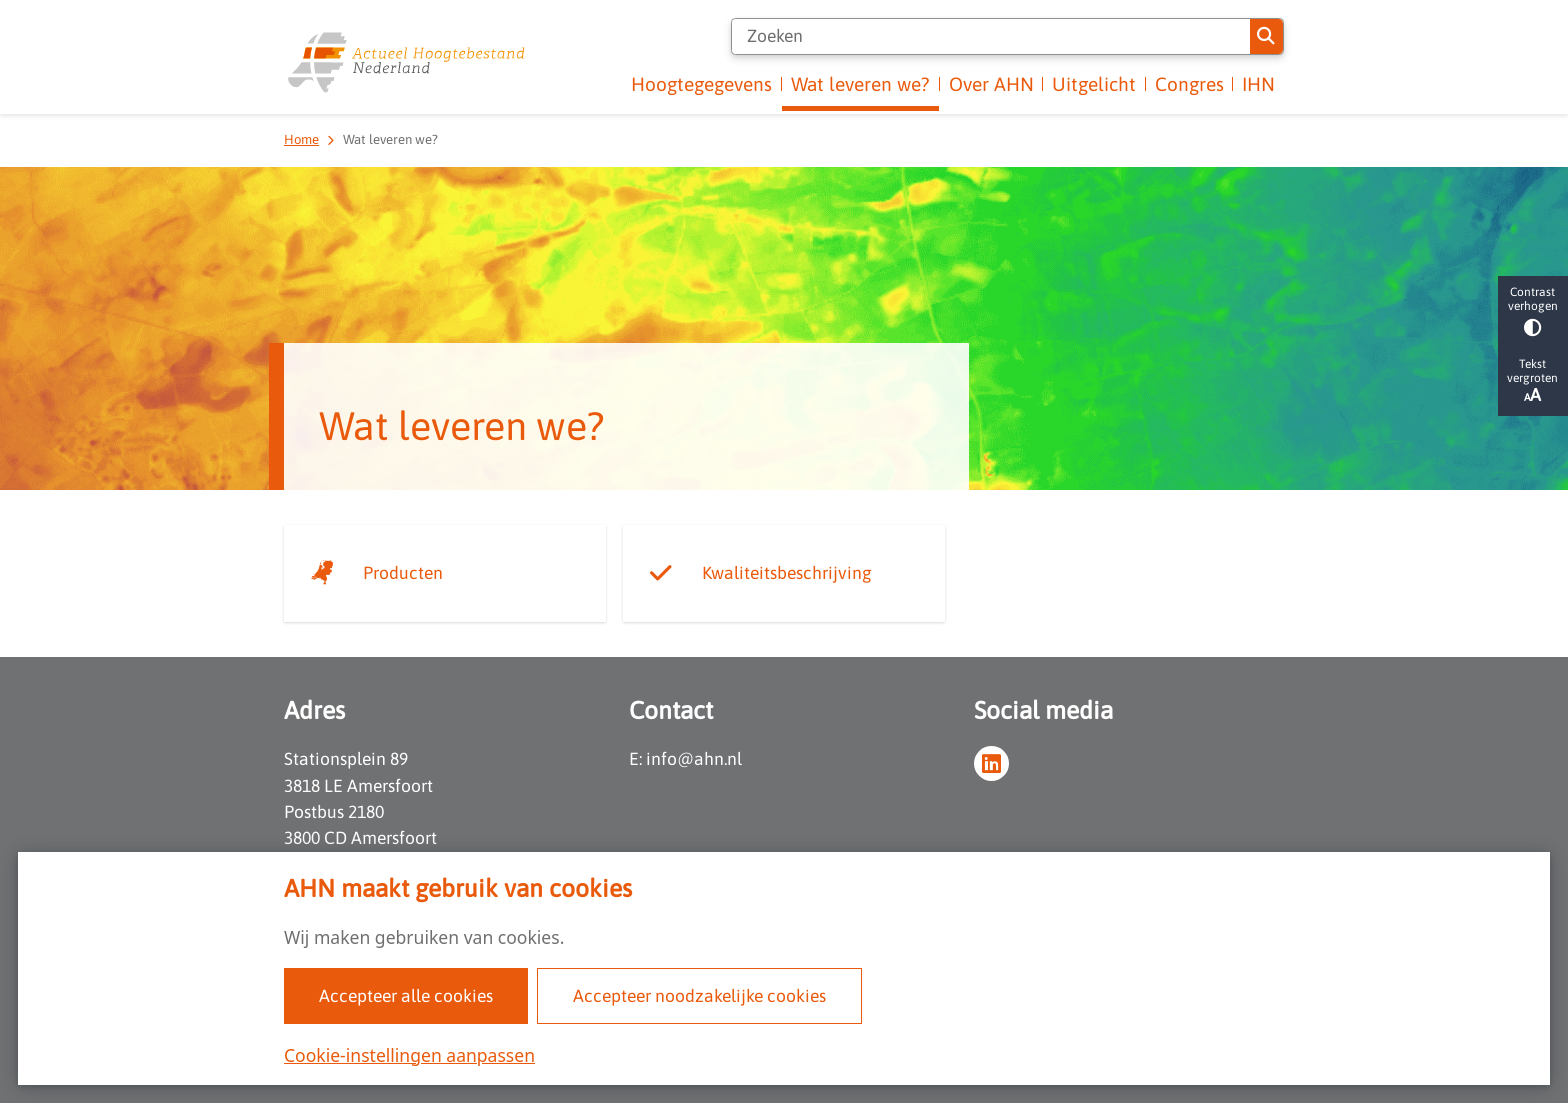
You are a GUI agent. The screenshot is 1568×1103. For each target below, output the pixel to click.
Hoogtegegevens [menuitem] (701, 84)
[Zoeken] (991, 36)
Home (301, 139)
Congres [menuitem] (1189, 84)
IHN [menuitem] (1258, 84)
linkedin (991, 763)
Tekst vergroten (1533, 381)
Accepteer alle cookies (406, 996)
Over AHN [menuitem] (991, 84)
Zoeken (1266, 36)
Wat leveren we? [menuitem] (860, 84)
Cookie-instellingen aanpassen (409, 1055)
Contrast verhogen (1533, 310)
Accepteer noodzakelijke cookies (699, 996)
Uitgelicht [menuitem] (1094, 84)
